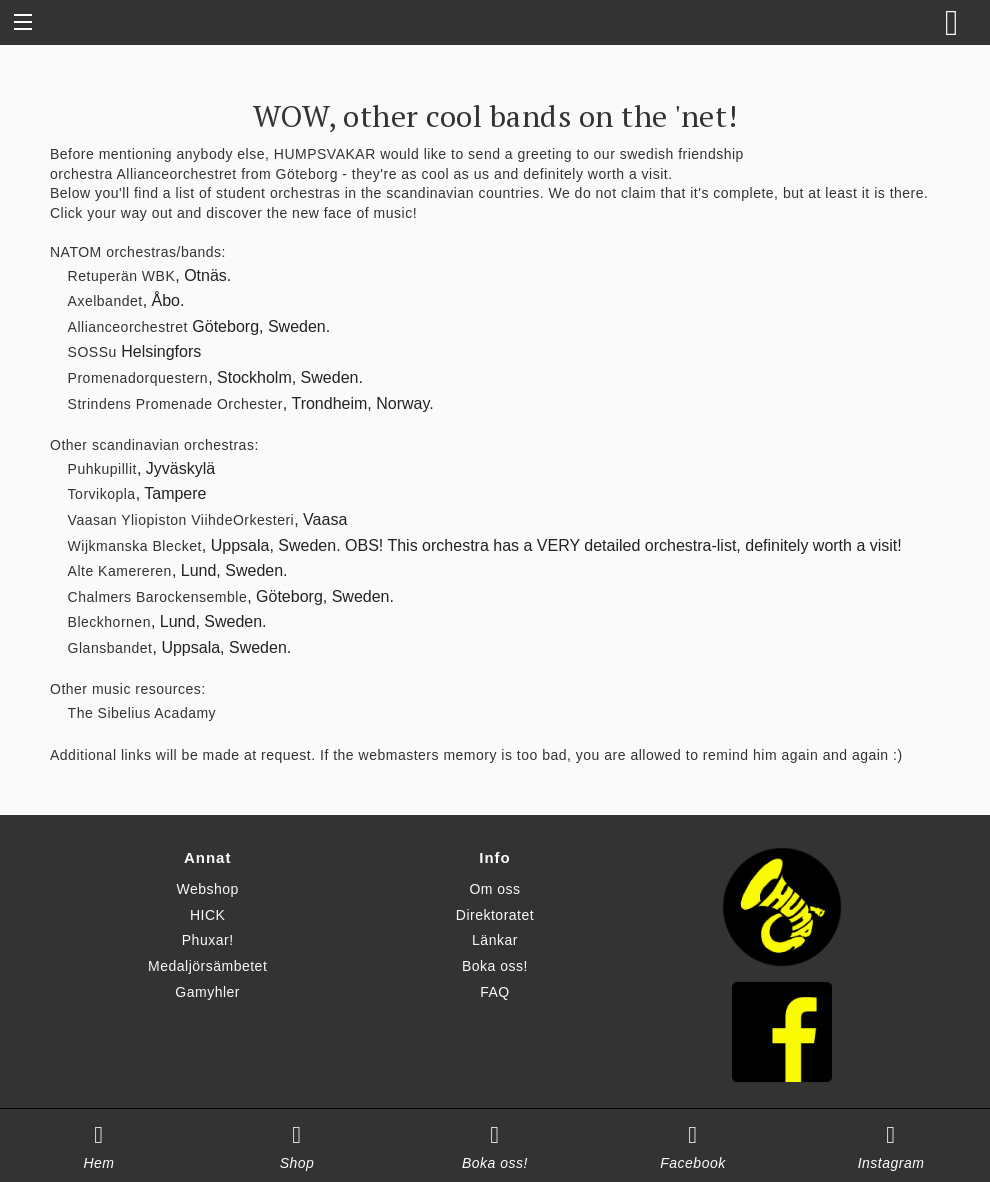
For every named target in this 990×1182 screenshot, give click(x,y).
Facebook (692, 1163)
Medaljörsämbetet (207, 966)
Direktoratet (495, 915)
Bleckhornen (109, 622)
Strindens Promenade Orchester (175, 404)
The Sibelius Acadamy (142, 713)
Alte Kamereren (120, 571)
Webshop (207, 889)
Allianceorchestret (176, 174)
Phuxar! (208, 940)
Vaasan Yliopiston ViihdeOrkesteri (181, 520)
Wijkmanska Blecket (135, 546)
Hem (98, 1163)
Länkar (495, 940)
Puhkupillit (102, 469)
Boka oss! (495, 966)
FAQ (495, 992)
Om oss (494, 889)
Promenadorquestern (138, 378)
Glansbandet (110, 648)
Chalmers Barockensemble (158, 597)
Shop (297, 1163)
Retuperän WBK (122, 276)
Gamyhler (207, 992)
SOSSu (92, 352)
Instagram (891, 1163)
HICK (207, 915)
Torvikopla (102, 494)
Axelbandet (105, 301)
